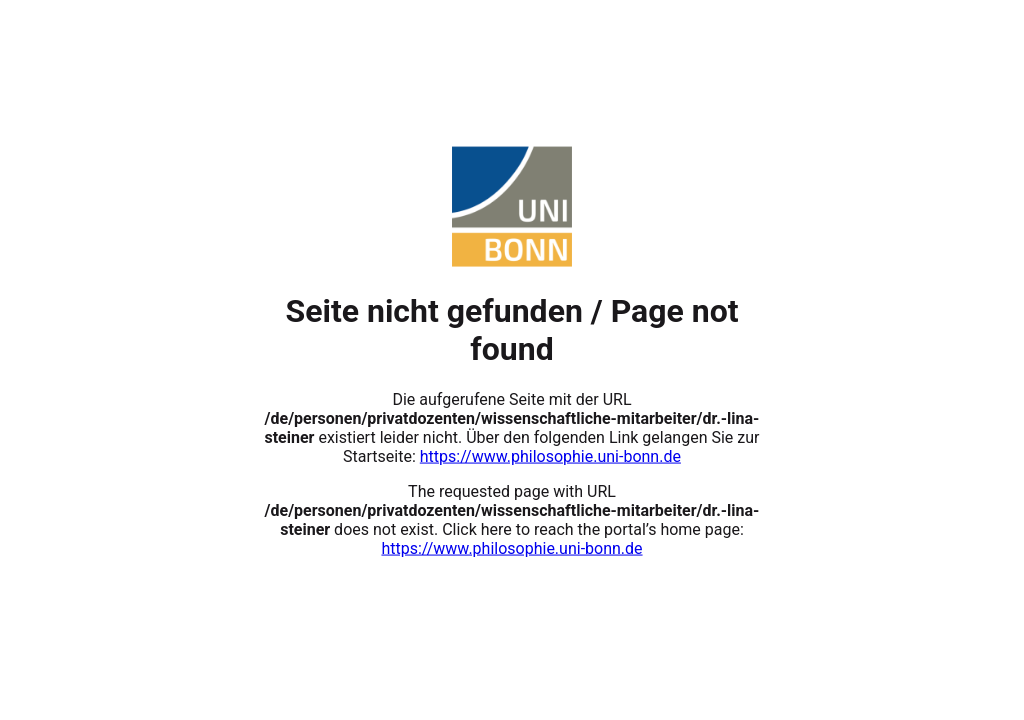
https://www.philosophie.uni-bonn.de (550, 455)
